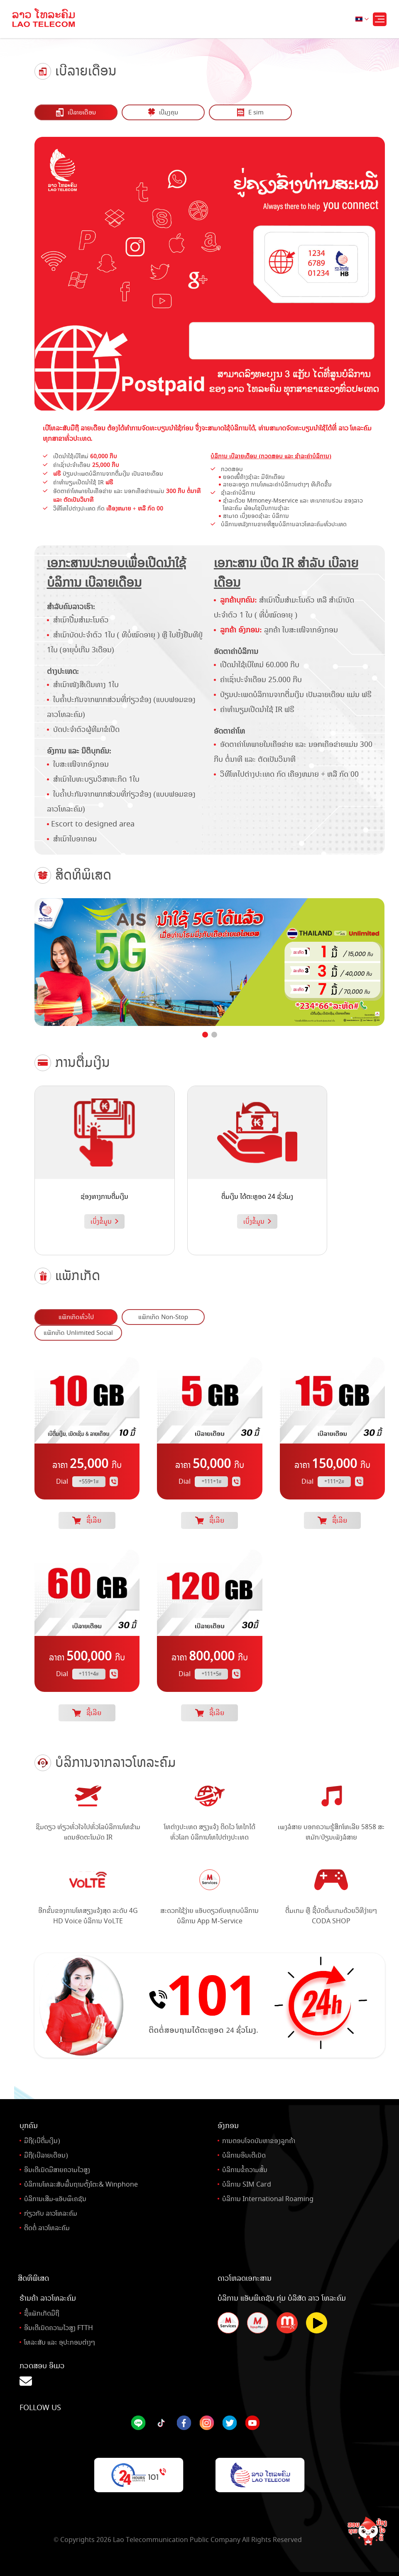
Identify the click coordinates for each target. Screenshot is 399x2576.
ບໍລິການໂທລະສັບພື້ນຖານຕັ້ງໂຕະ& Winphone (81, 2182)
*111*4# (89, 1672)
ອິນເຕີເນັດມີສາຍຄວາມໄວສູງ (57, 2168)
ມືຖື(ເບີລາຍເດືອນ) (46, 2153)
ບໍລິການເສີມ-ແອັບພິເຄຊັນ (55, 2197)
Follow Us (40, 2405)
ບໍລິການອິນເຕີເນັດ (244, 2153)
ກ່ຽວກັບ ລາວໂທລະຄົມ (50, 2211)
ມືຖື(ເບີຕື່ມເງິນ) (42, 2139)
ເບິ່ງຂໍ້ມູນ (104, 1220)
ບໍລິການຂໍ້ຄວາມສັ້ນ (244, 2168)
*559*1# (89, 1479)
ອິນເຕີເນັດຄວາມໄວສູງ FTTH (58, 2326)
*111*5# (212, 1672)
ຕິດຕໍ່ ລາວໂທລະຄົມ (47, 2226)
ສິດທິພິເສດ (33, 2276)
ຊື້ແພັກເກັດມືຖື (41, 2311)
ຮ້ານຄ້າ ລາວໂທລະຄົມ (48, 2296)
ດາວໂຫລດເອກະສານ (245, 2276)
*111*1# (212, 1479)
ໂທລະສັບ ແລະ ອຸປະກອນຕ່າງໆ (59, 2340)
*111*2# (335, 1479)
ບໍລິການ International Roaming (267, 2197)
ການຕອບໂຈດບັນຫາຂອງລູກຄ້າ (258, 2139)
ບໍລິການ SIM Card (246, 2182)
